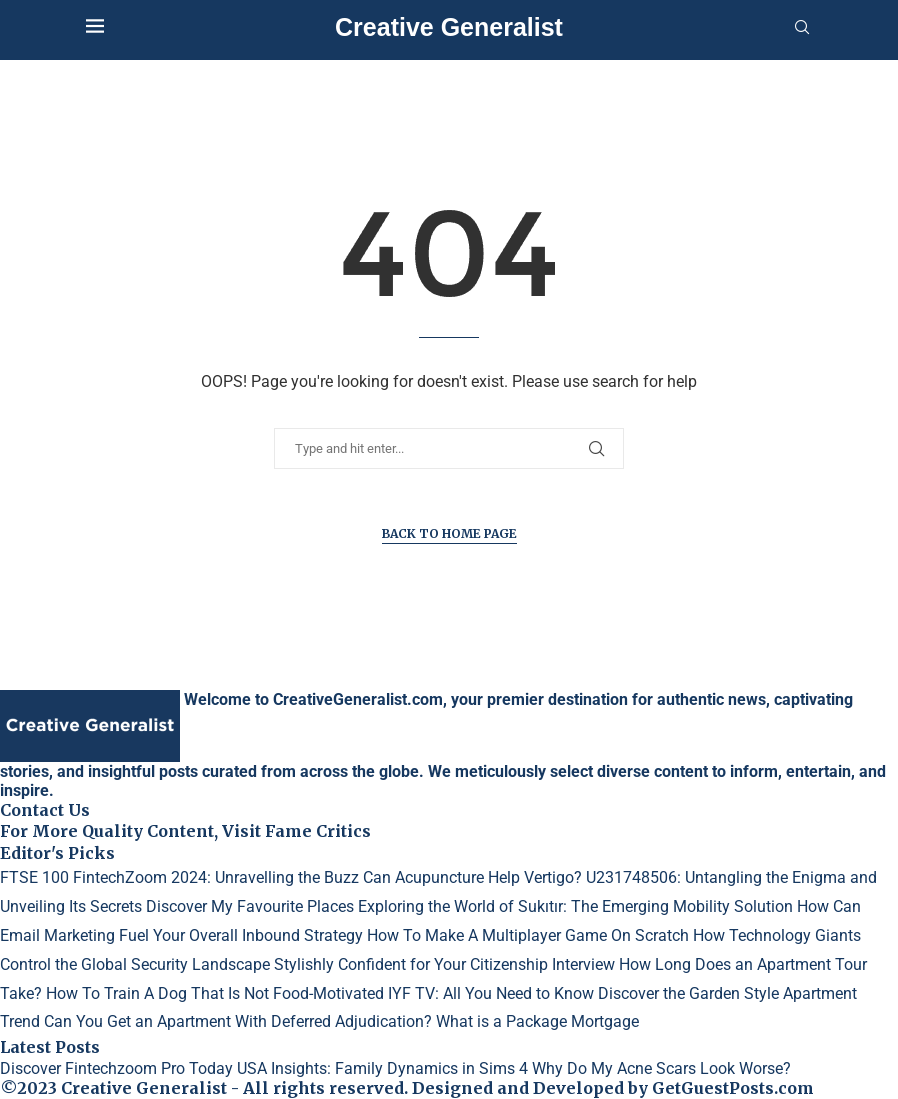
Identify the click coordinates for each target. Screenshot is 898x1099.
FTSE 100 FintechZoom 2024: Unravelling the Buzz (179, 877)
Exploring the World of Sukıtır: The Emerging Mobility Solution (575, 906)
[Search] (802, 28)
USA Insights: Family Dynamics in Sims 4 (382, 1068)
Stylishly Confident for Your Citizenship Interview (444, 964)
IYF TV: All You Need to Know (491, 993)
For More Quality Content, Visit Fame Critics (185, 831)
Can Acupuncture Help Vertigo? (472, 877)
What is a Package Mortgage (537, 1021)
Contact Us (45, 810)
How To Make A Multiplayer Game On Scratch (528, 935)
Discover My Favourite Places (250, 906)
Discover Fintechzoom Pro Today (116, 1068)
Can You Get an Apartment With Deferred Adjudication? (238, 1021)
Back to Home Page (449, 533)
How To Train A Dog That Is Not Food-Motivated (215, 993)
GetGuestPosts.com (733, 1088)
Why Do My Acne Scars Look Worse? (661, 1068)
